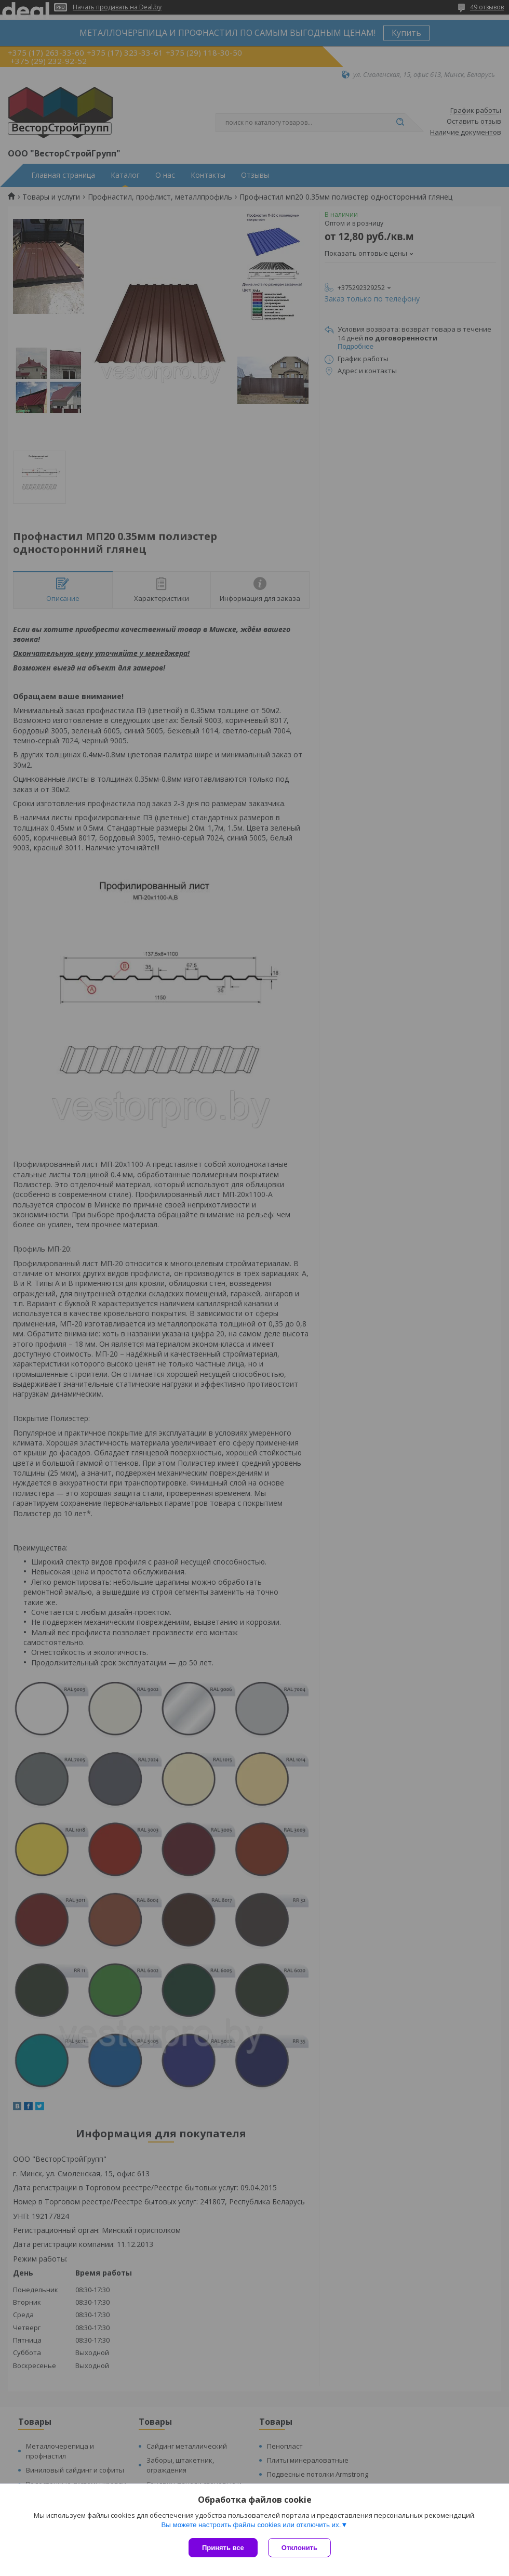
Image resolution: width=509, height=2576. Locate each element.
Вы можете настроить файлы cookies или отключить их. (251, 2525)
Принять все (223, 2548)
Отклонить (299, 2548)
